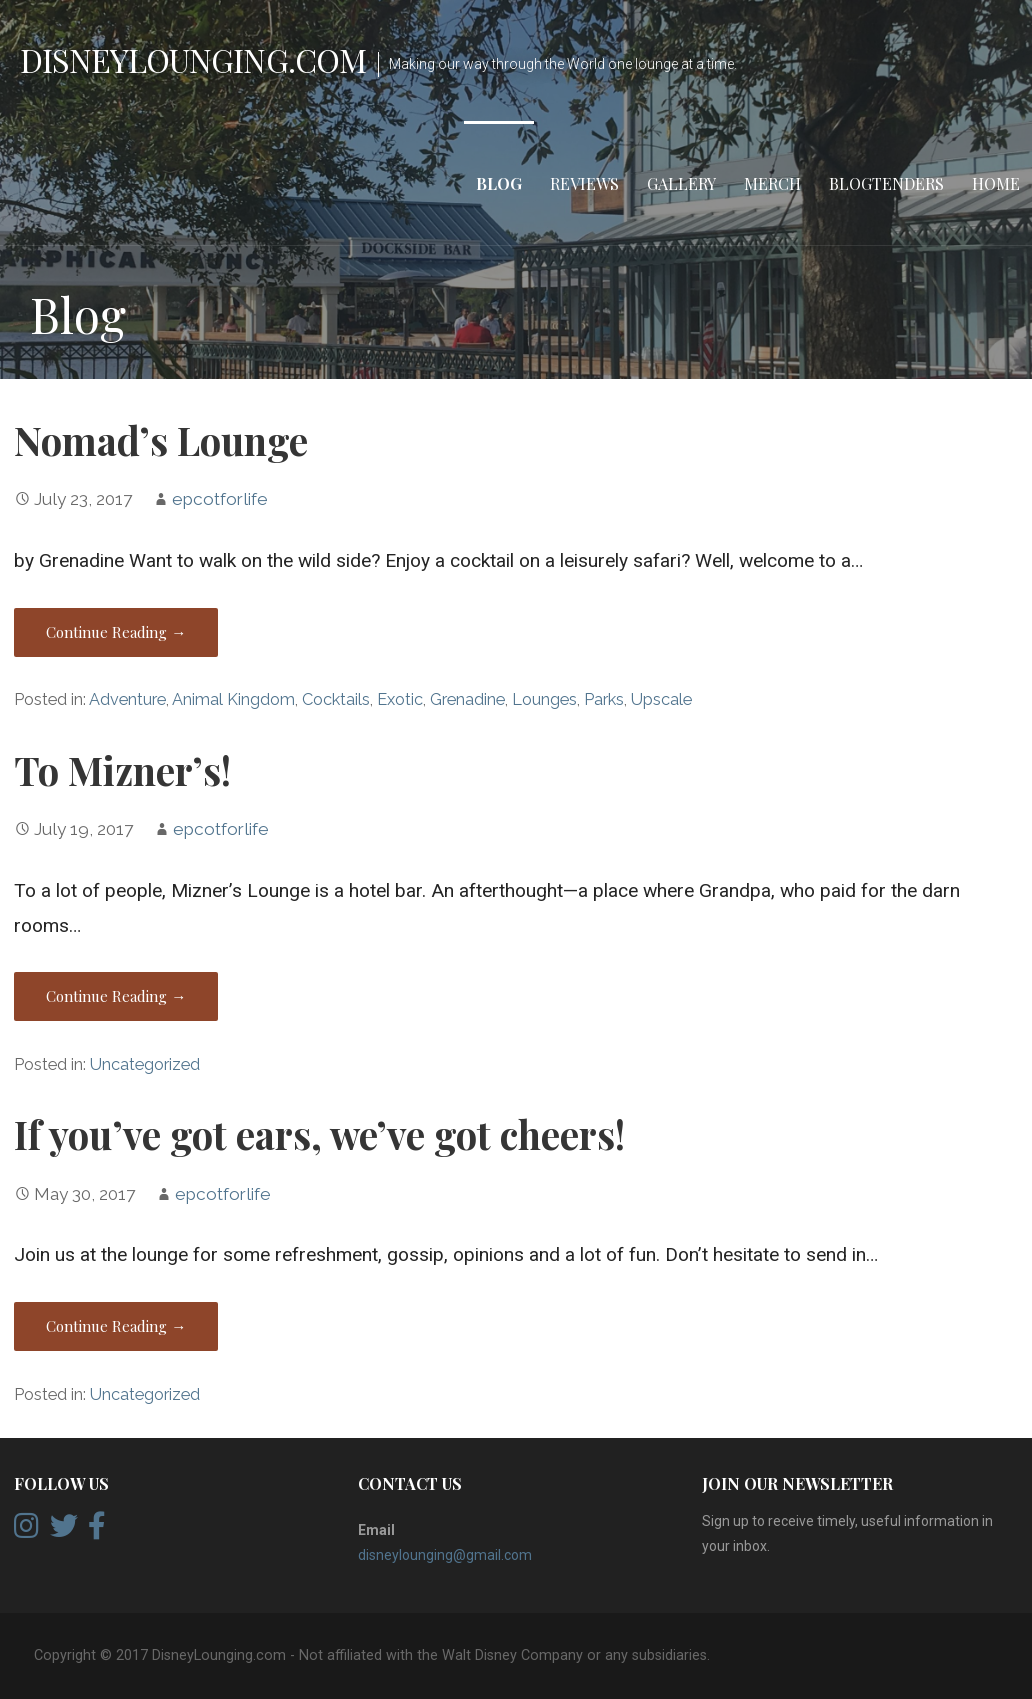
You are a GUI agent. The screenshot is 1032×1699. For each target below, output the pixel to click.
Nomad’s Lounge (161, 440)
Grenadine (467, 699)
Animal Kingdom (233, 699)
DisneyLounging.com (193, 59)
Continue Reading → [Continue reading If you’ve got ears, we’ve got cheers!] (116, 1326)
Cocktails (336, 699)
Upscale (661, 699)
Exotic (400, 699)
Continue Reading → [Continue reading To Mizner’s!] (116, 996)
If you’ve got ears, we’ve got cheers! (319, 1134)
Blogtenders (886, 183)
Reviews (584, 183)
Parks (604, 699)
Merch (772, 183)
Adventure (127, 699)
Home (996, 183)
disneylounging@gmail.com (445, 1555)
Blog (499, 183)
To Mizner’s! (122, 770)
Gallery (681, 183)
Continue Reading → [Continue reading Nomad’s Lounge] (116, 632)
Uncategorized (145, 1064)
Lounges (544, 699)
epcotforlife (220, 499)
